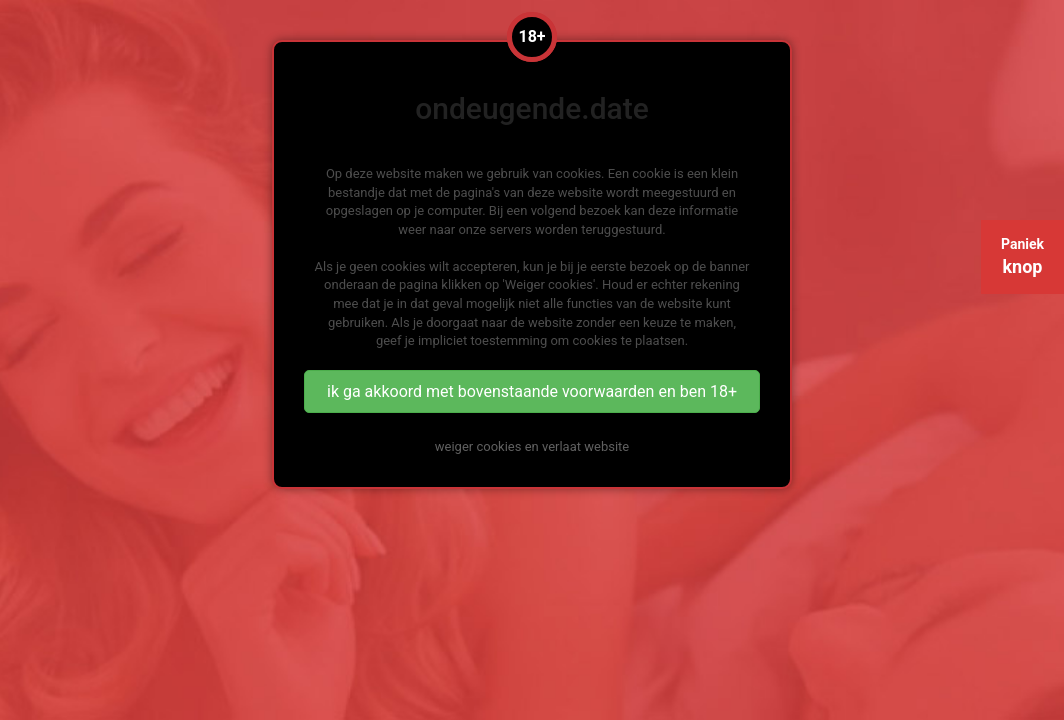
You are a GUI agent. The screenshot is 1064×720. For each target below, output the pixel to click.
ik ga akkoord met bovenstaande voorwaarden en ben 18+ (532, 391)
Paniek (1022, 256)
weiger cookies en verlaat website (532, 446)
